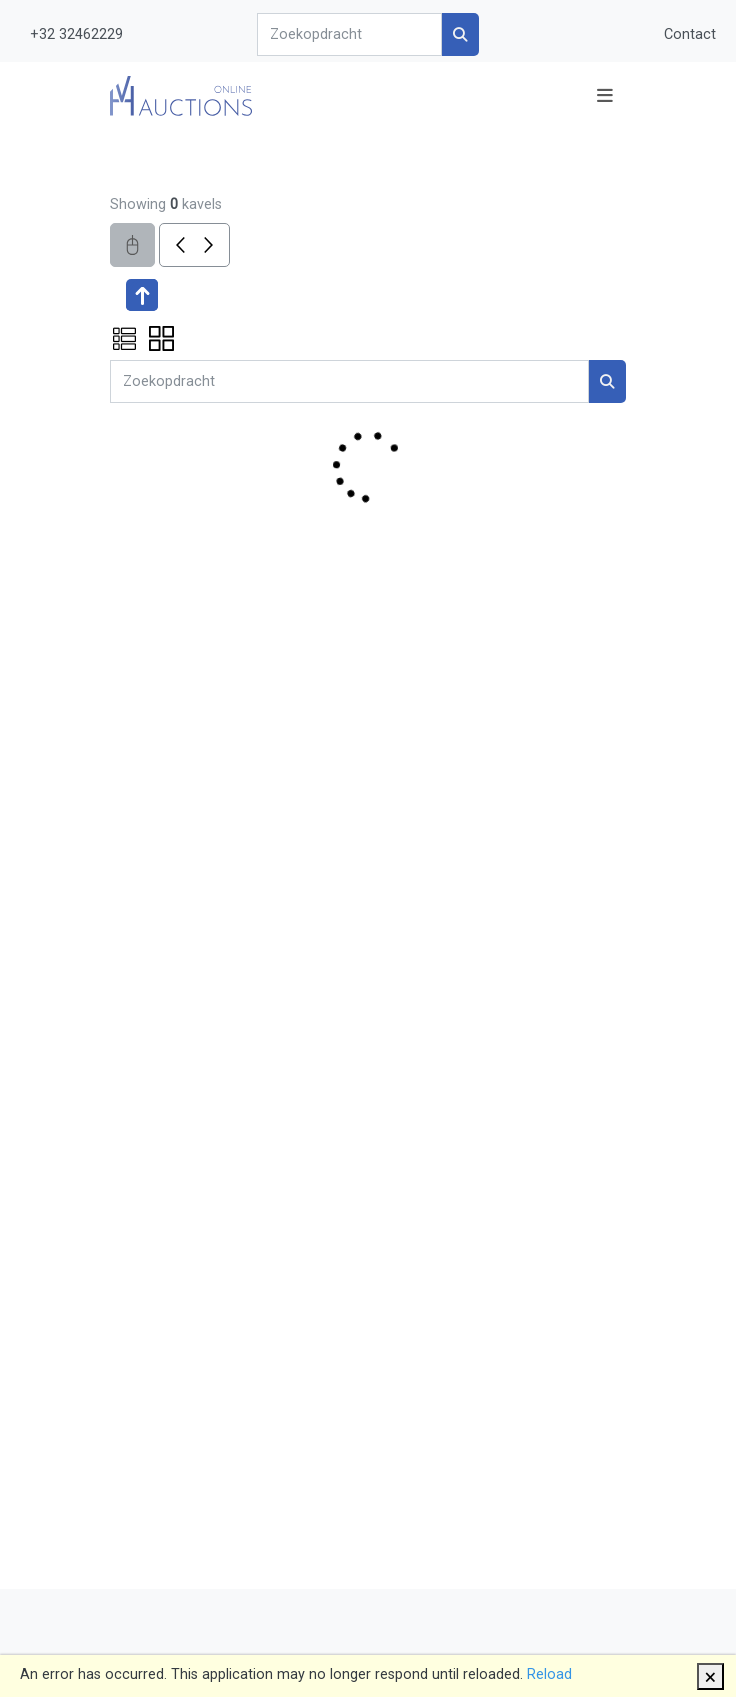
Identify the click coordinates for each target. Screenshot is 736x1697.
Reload (549, 1674)
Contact (690, 34)
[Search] (349, 34)
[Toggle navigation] (605, 95)
